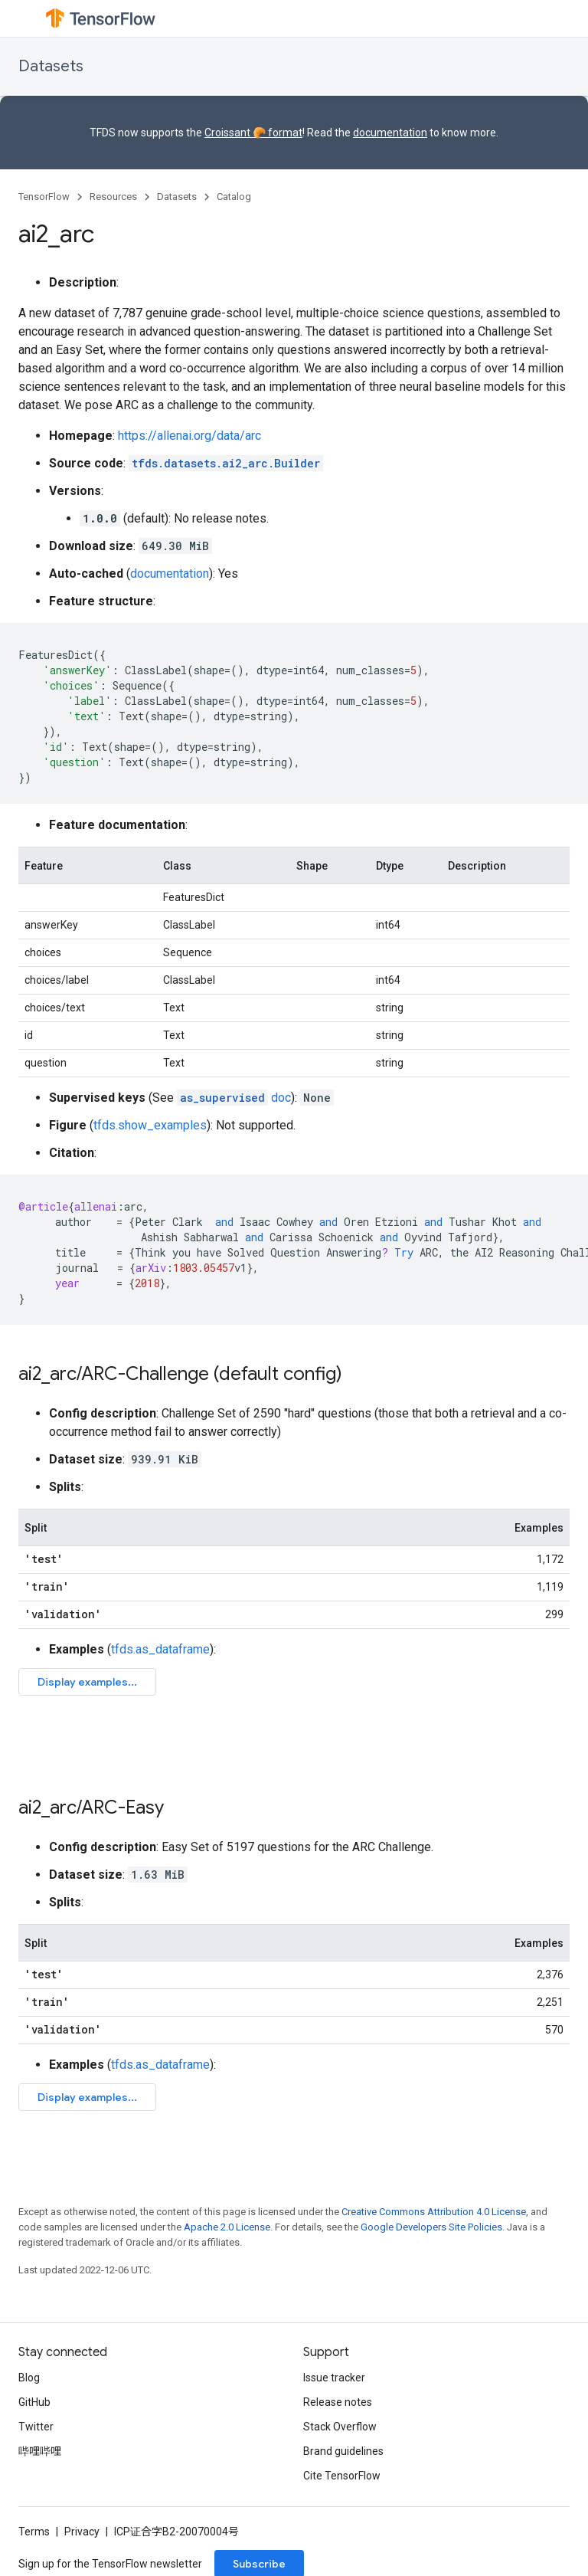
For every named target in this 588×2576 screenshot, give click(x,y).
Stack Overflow (340, 2426)
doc (234, 1097)
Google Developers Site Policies (431, 2227)
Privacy (82, 2531)
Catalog (234, 196)
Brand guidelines (343, 2451)
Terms (34, 2531)
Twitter (36, 2426)
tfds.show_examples (150, 1125)
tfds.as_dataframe (160, 1649)
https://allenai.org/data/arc (189, 435)
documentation (390, 132)
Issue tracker (334, 2377)
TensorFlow (44, 196)
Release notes (337, 2402)
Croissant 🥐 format (253, 132)
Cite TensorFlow (342, 2475)
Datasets (50, 66)
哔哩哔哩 (39, 2451)
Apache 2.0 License (227, 2227)
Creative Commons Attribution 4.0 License (433, 2211)
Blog (29, 2377)
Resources (113, 196)
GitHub (34, 2402)
